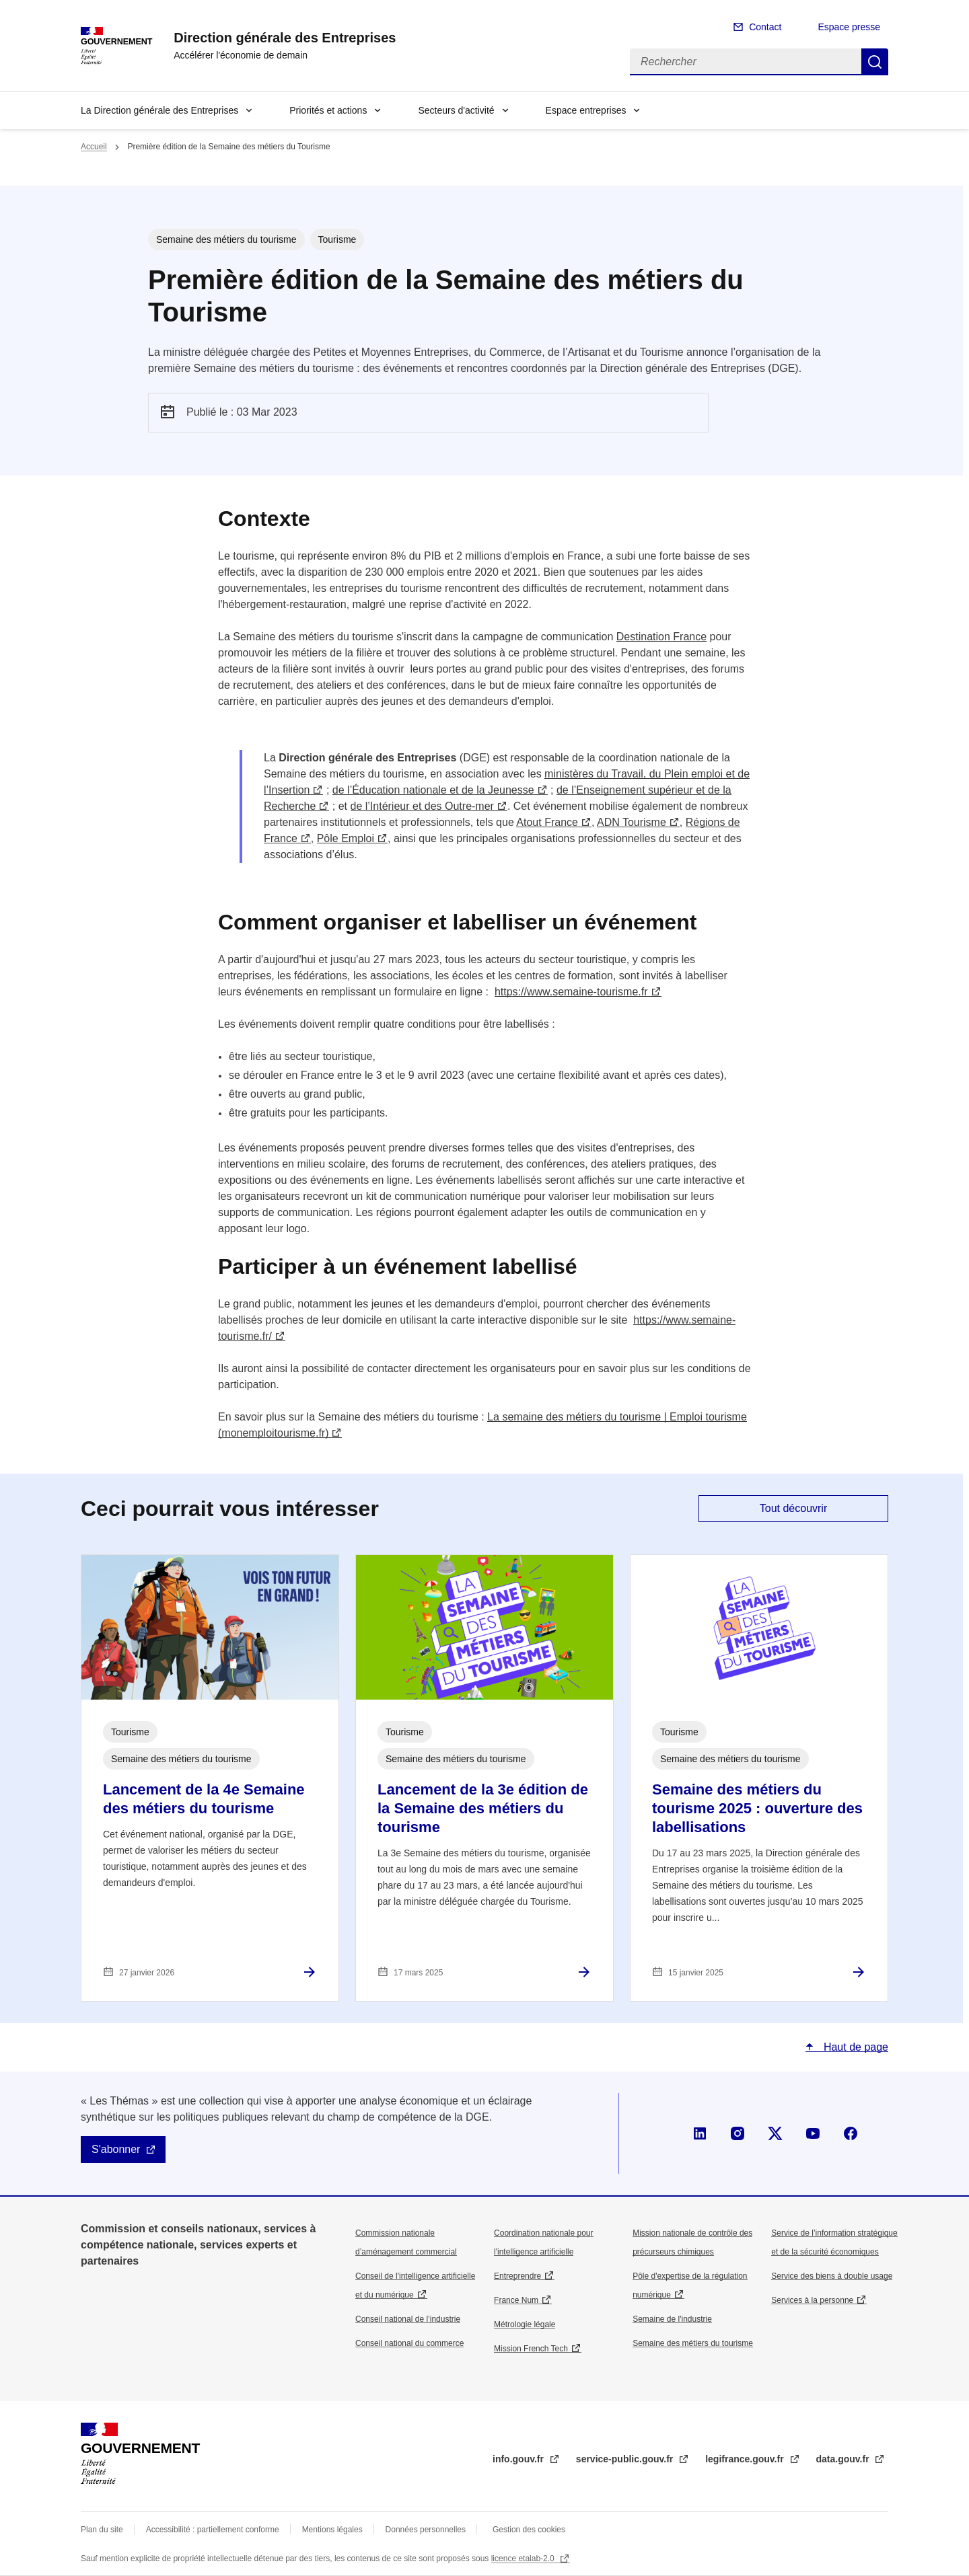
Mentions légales (332, 2529)
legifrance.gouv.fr (745, 2459)
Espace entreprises (586, 110)
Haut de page (854, 2047)
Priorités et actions (328, 110)
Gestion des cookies (529, 2529)
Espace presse (849, 27)
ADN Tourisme (631, 822)
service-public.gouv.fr (626, 2459)
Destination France (661, 636)
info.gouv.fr (519, 2459)
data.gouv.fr (844, 2459)
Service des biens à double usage (831, 2276)
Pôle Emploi (345, 838)
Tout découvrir (794, 1508)
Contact (765, 27)
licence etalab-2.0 (524, 2558)
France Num (516, 2300)
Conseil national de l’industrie (407, 2319)
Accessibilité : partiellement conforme (212, 2529)
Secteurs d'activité (456, 110)
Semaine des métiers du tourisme (693, 2343)
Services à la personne (812, 2300)
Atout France (547, 822)
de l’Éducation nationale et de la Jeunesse (433, 790)
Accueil (94, 146)
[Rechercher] (745, 61)
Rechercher (874, 61)
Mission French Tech (531, 2348)
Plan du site (102, 2529)
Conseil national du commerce (409, 2343)
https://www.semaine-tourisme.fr (571, 991)
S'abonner (116, 2149)
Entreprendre (517, 2276)
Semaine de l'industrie (672, 2319)
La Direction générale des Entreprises (159, 110)
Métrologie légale (524, 2324)
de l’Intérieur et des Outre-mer (422, 806)
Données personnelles (426, 2529)
